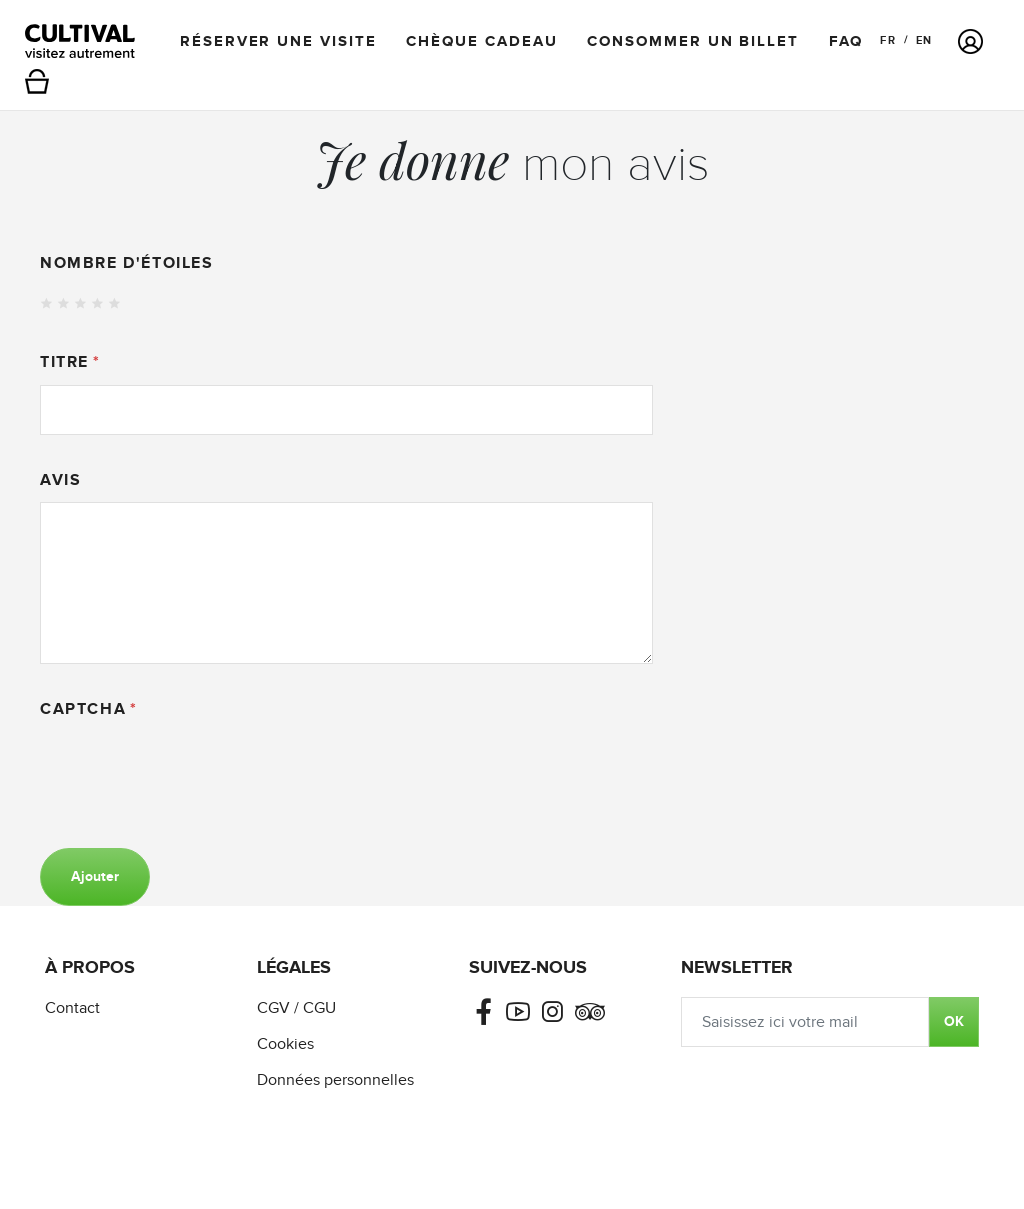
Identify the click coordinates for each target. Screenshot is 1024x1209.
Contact (72, 1008)
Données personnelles (335, 1080)
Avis (60, 480)
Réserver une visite (278, 41)
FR (887, 40)
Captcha (83, 709)
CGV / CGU (296, 1008)
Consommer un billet (692, 41)
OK (954, 1021)
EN (924, 40)
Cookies (285, 1044)
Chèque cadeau (481, 41)
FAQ (846, 41)
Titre (64, 362)
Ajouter (95, 876)
